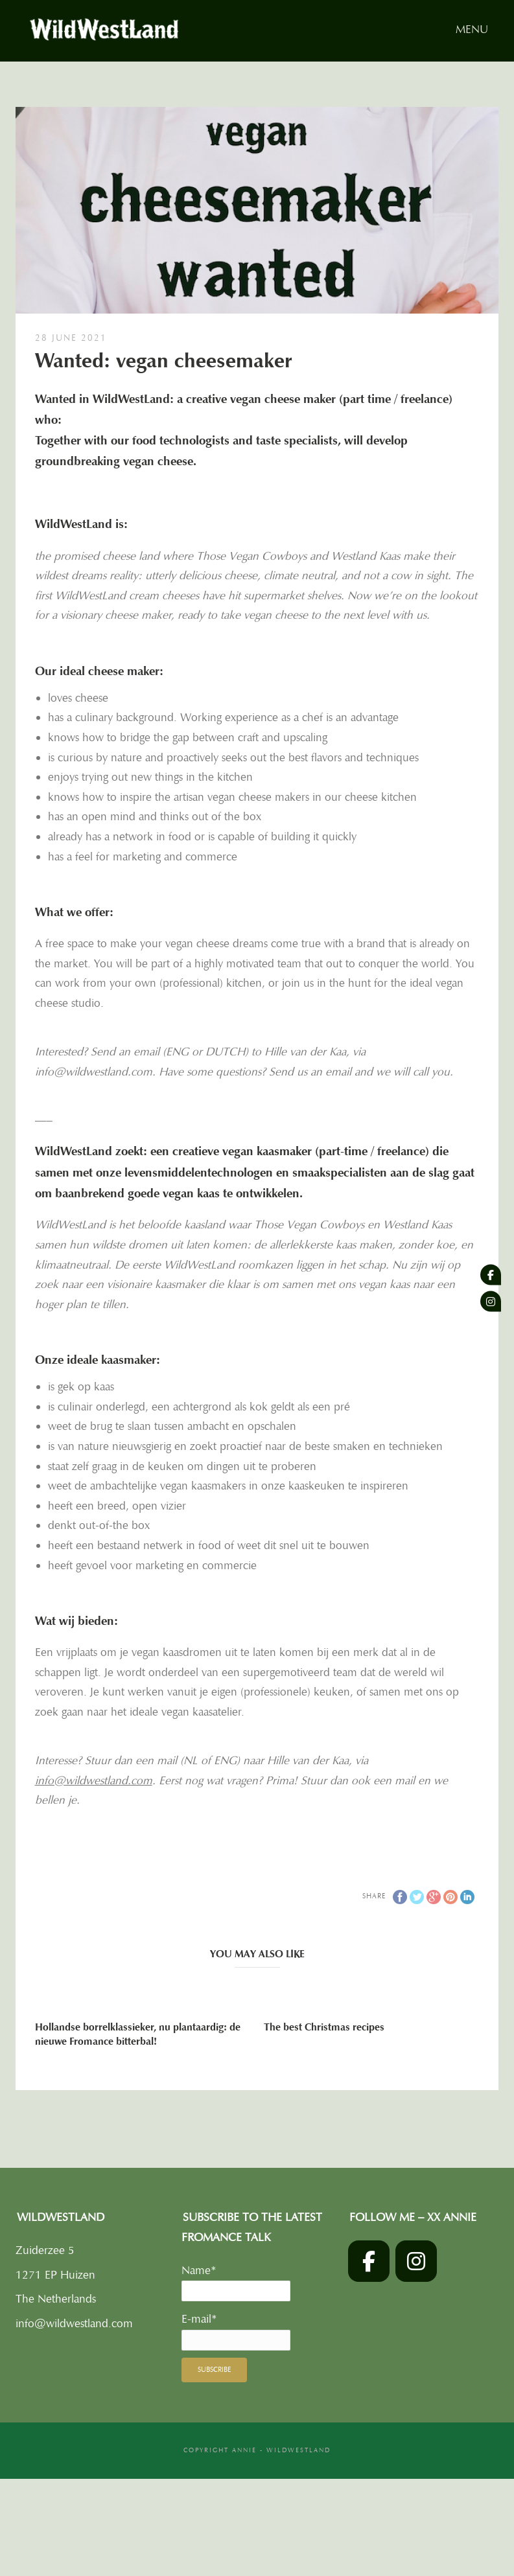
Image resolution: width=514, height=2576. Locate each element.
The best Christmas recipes (324, 2027)
